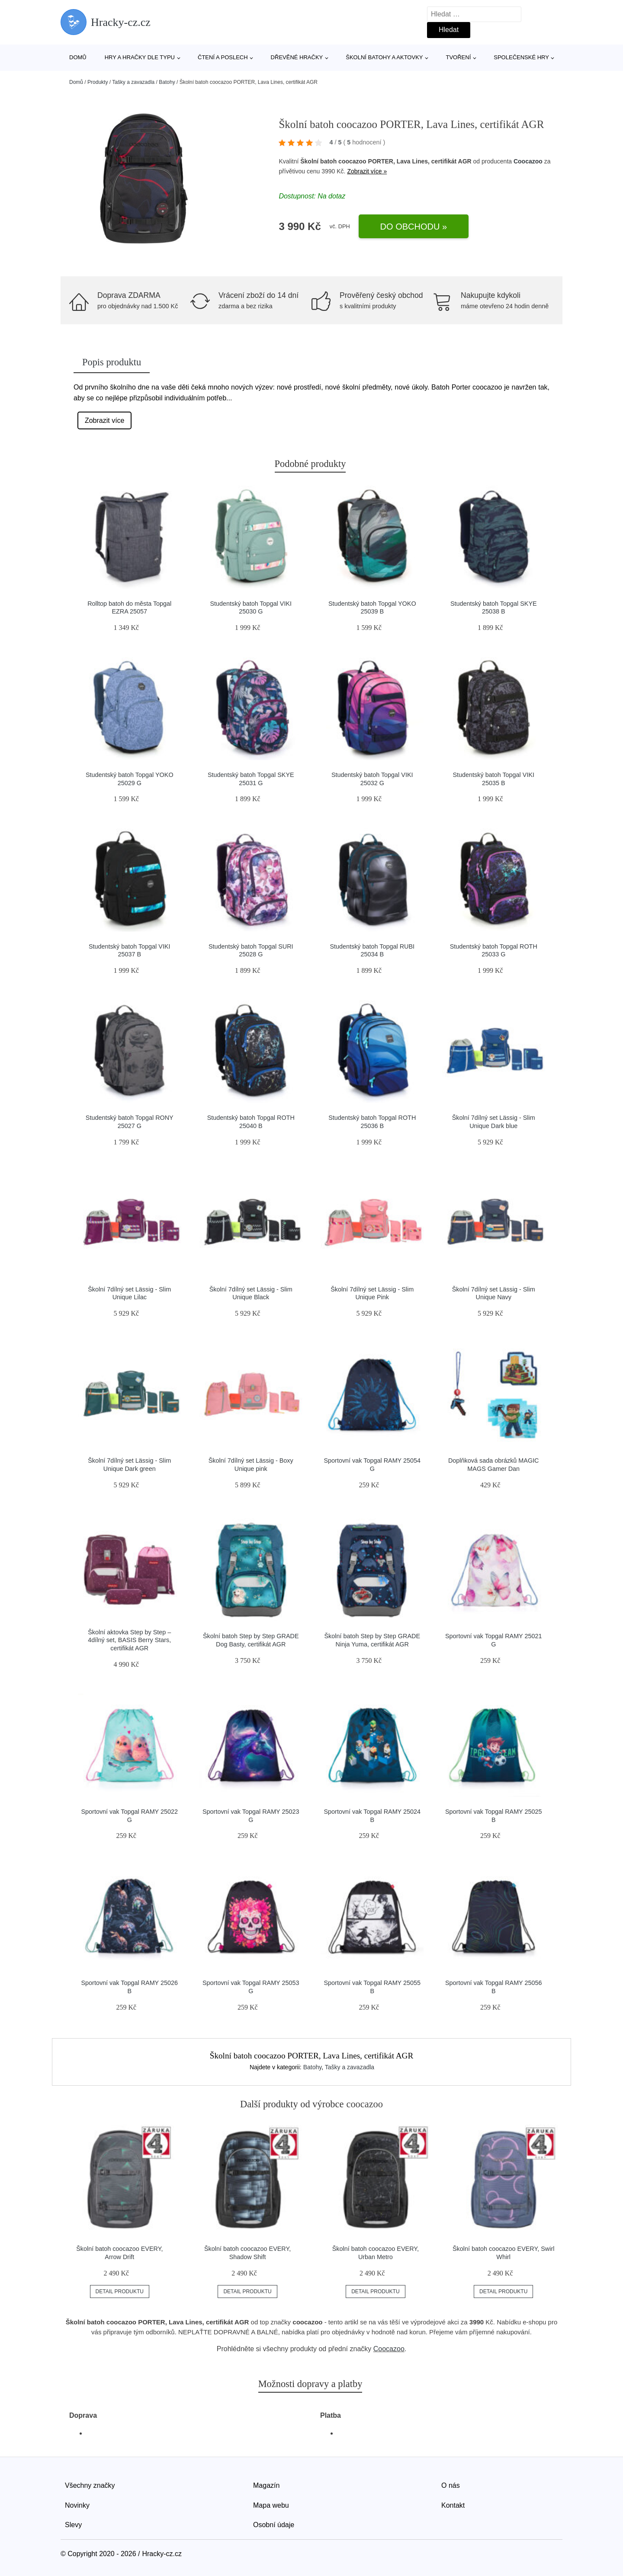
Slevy (73, 2524)
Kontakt (453, 2505)
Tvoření (458, 57)
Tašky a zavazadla (133, 82)
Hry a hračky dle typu (140, 57)
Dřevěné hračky (297, 57)
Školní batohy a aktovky (384, 57)
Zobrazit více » (367, 171)
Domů (78, 57)
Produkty (97, 82)
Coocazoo (528, 161)
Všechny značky (90, 2485)
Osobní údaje (273, 2524)
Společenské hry (521, 57)
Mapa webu (271, 2505)
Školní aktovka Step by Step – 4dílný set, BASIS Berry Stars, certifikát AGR (129, 1640)
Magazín (266, 2485)
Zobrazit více (105, 420)
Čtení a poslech (223, 57)
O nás (450, 2485)
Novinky (77, 2505)
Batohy (167, 82)
